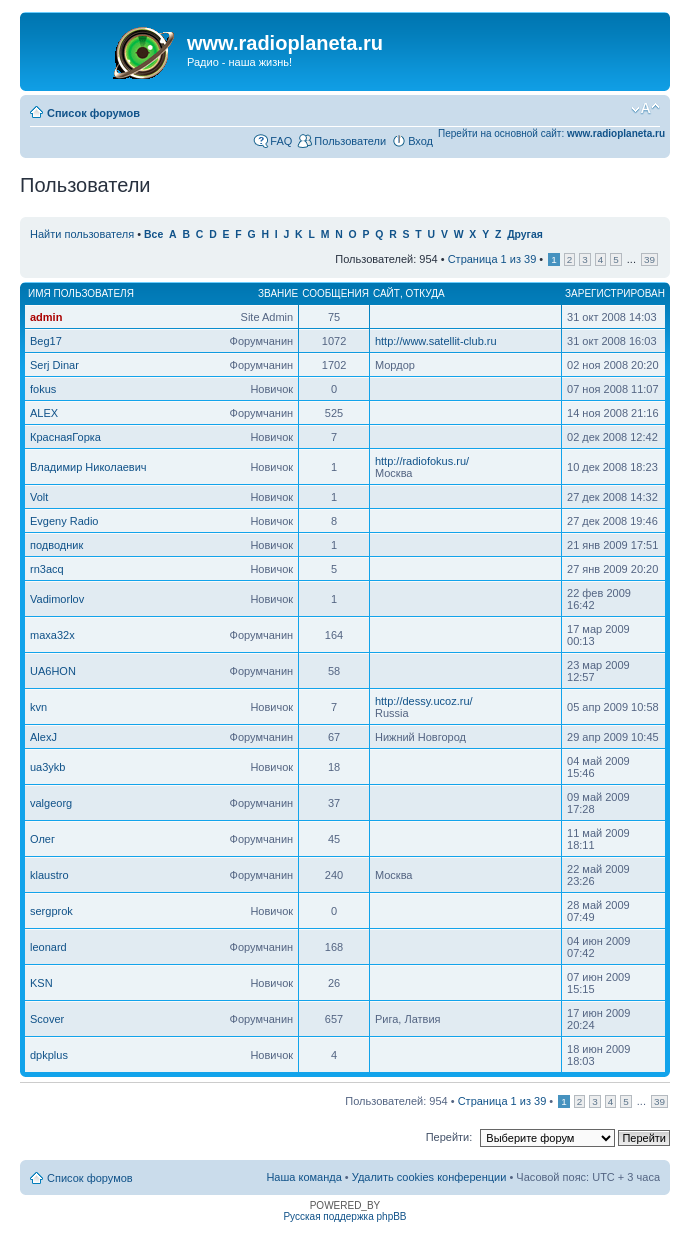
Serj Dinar (54, 365)
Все (153, 234)
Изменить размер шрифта (645, 109)
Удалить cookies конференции (429, 1177)
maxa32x (52, 635)
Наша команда (303, 1177)
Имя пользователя (81, 293)
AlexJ (43, 737)
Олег (42, 839)
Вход (420, 141)
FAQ (281, 141)
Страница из (492, 259)
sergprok (51, 911)
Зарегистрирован (615, 293)
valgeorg (51, 803)
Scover (47, 1019)
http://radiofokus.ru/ (422, 461)
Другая (525, 234)
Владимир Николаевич (88, 467)
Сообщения (335, 293)
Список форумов (93, 113)
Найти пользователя (82, 234)
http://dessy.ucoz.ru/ (424, 701)
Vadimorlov (57, 599)
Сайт (386, 293)
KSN (41, 983)
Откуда (424, 293)
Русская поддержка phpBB (344, 1216)
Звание (278, 293)
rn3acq (47, 569)
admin (46, 317)
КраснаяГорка (65, 437)
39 (649, 259)
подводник (56, 545)
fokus (43, 389)
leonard (48, 947)
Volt (39, 497)
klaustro (49, 875)
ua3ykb (47, 767)
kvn (38, 707)
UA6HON (53, 671)
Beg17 (46, 341)
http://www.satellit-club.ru (436, 341)
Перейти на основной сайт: (551, 133)
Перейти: (449, 1137)
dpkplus (49, 1055)
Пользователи (350, 141)
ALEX (44, 413)
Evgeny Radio (64, 521)
